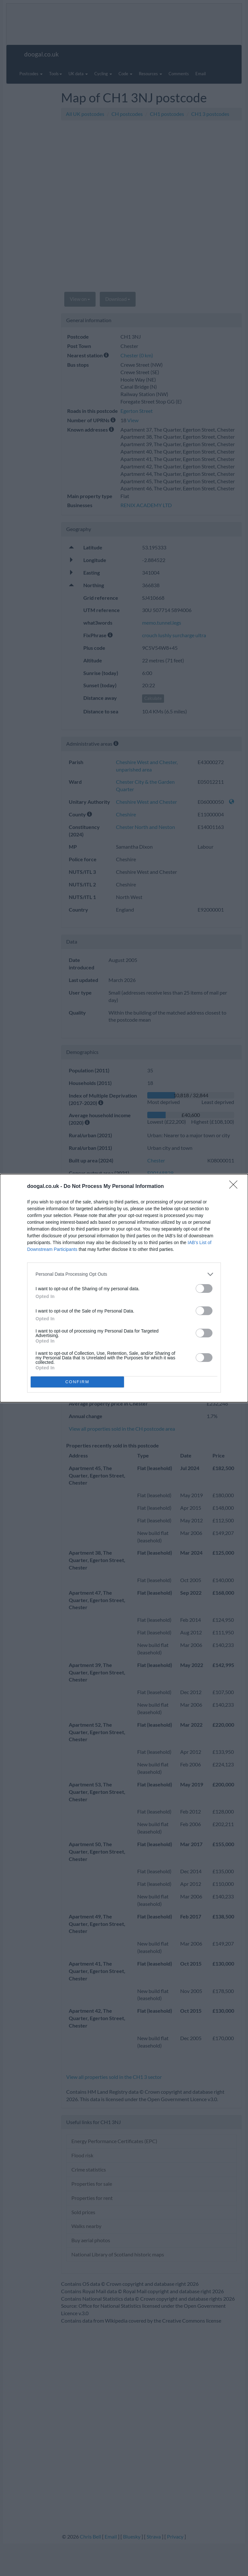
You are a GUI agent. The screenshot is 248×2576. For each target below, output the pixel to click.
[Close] (235, 1187)
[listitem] (124, 1274)
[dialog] (124, 1288)
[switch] (204, 1288)
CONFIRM (77, 1381)
